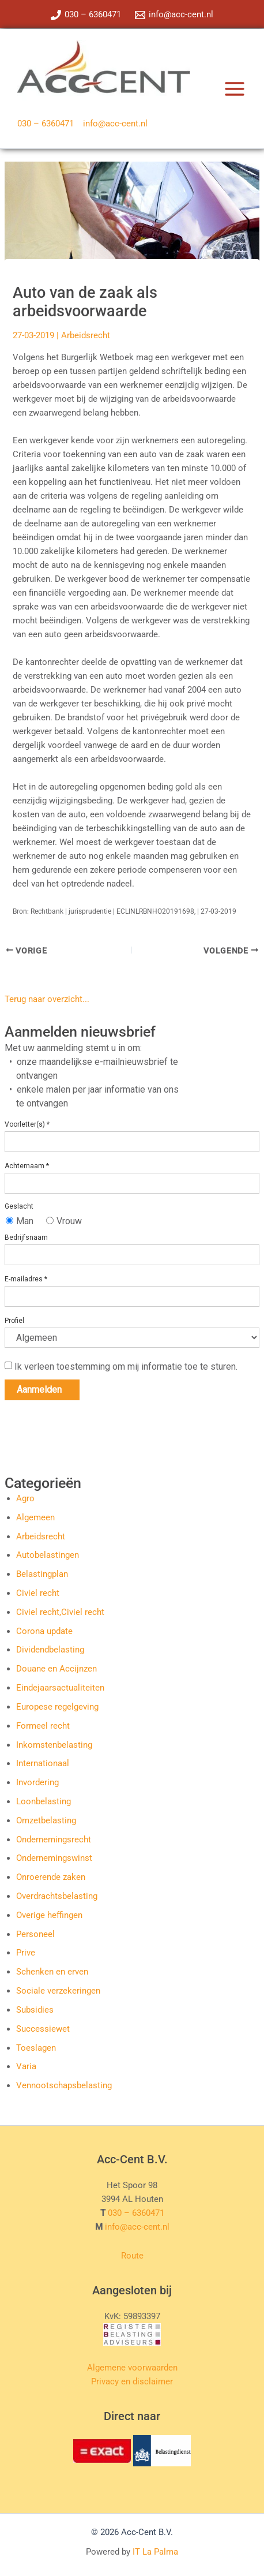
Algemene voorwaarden (132, 2367)
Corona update (44, 1631)
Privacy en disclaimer (132, 2381)
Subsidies (35, 2010)
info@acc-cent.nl (115, 123)
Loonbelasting (43, 1801)
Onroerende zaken (50, 1877)
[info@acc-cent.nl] (174, 15)
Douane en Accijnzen (56, 1668)
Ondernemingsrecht (53, 1839)
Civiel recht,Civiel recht (60, 1612)
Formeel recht (43, 1726)
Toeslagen (36, 2048)
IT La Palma (155, 2552)
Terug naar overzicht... (47, 999)
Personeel (35, 1934)
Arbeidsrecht (85, 335)
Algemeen (35, 1517)
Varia (26, 2066)
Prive (25, 1952)
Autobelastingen (47, 1555)
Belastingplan (42, 1574)
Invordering (37, 1782)
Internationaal (42, 1763)
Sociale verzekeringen (58, 1991)
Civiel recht (37, 1593)
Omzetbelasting (46, 1820)
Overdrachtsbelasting (56, 1896)
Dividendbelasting (50, 1649)
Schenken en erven (52, 1971)
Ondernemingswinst (54, 1858)
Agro (25, 1498)
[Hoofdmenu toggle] (234, 89)
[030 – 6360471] (86, 15)
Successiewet (43, 2029)
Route (132, 2255)
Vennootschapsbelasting (64, 2085)
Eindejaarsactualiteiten (60, 1688)
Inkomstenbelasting (54, 1745)
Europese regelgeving (57, 1707)
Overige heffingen (49, 1915)
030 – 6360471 (45, 123)
